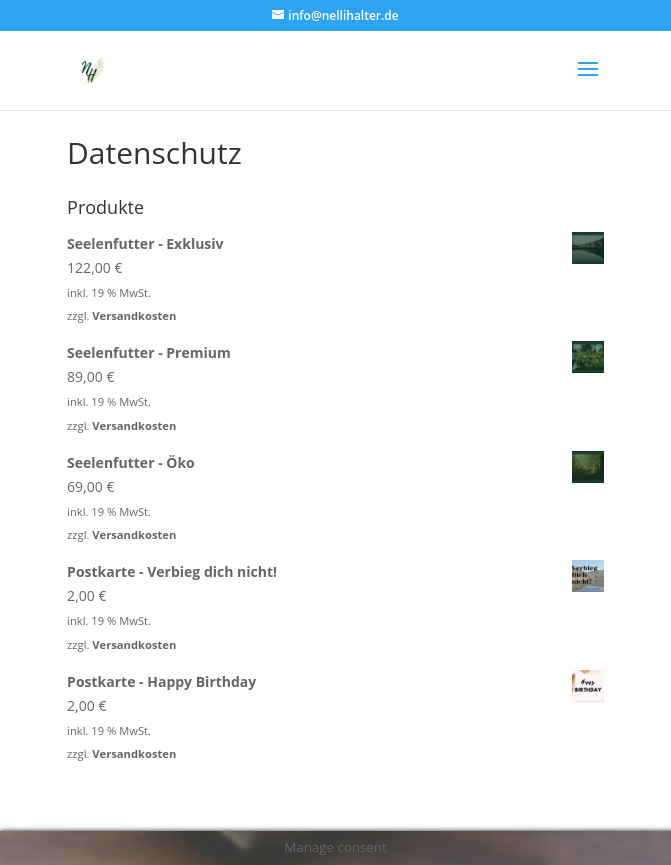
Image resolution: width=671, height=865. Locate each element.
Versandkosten (134, 315)
